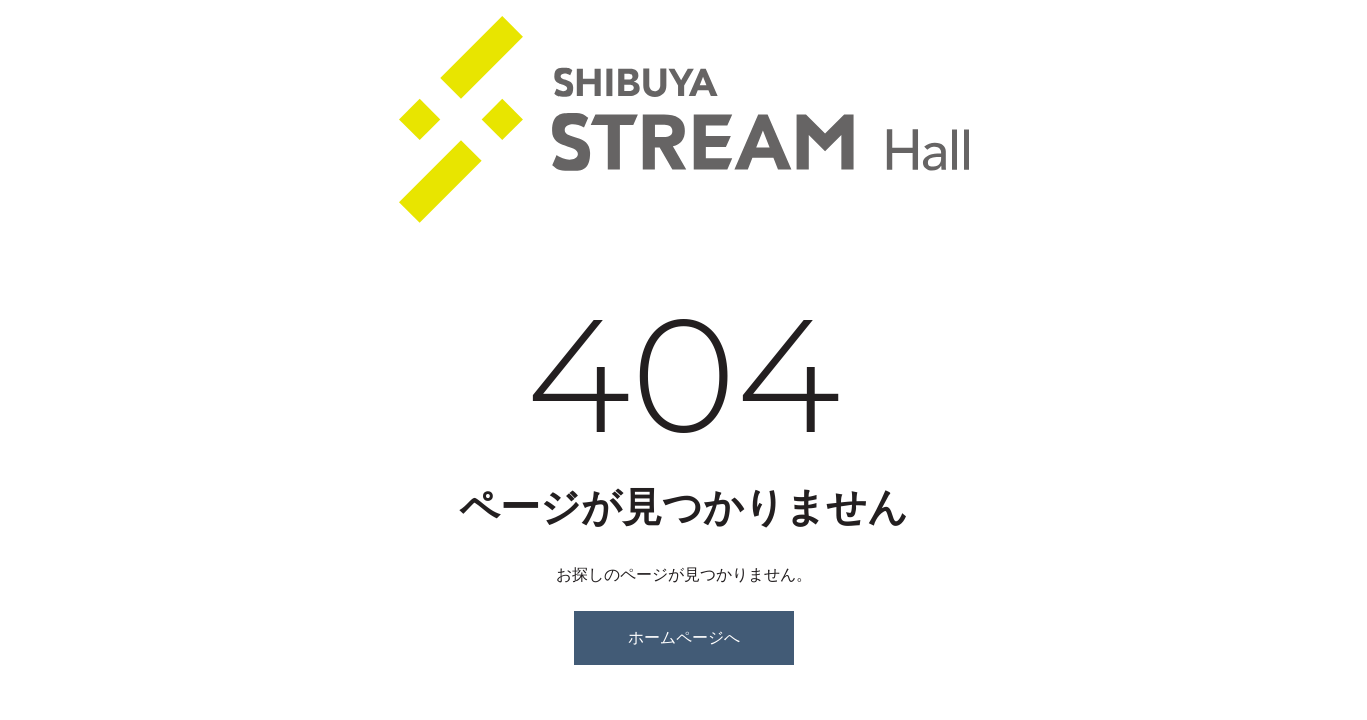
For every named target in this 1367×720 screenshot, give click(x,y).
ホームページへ (684, 637)
